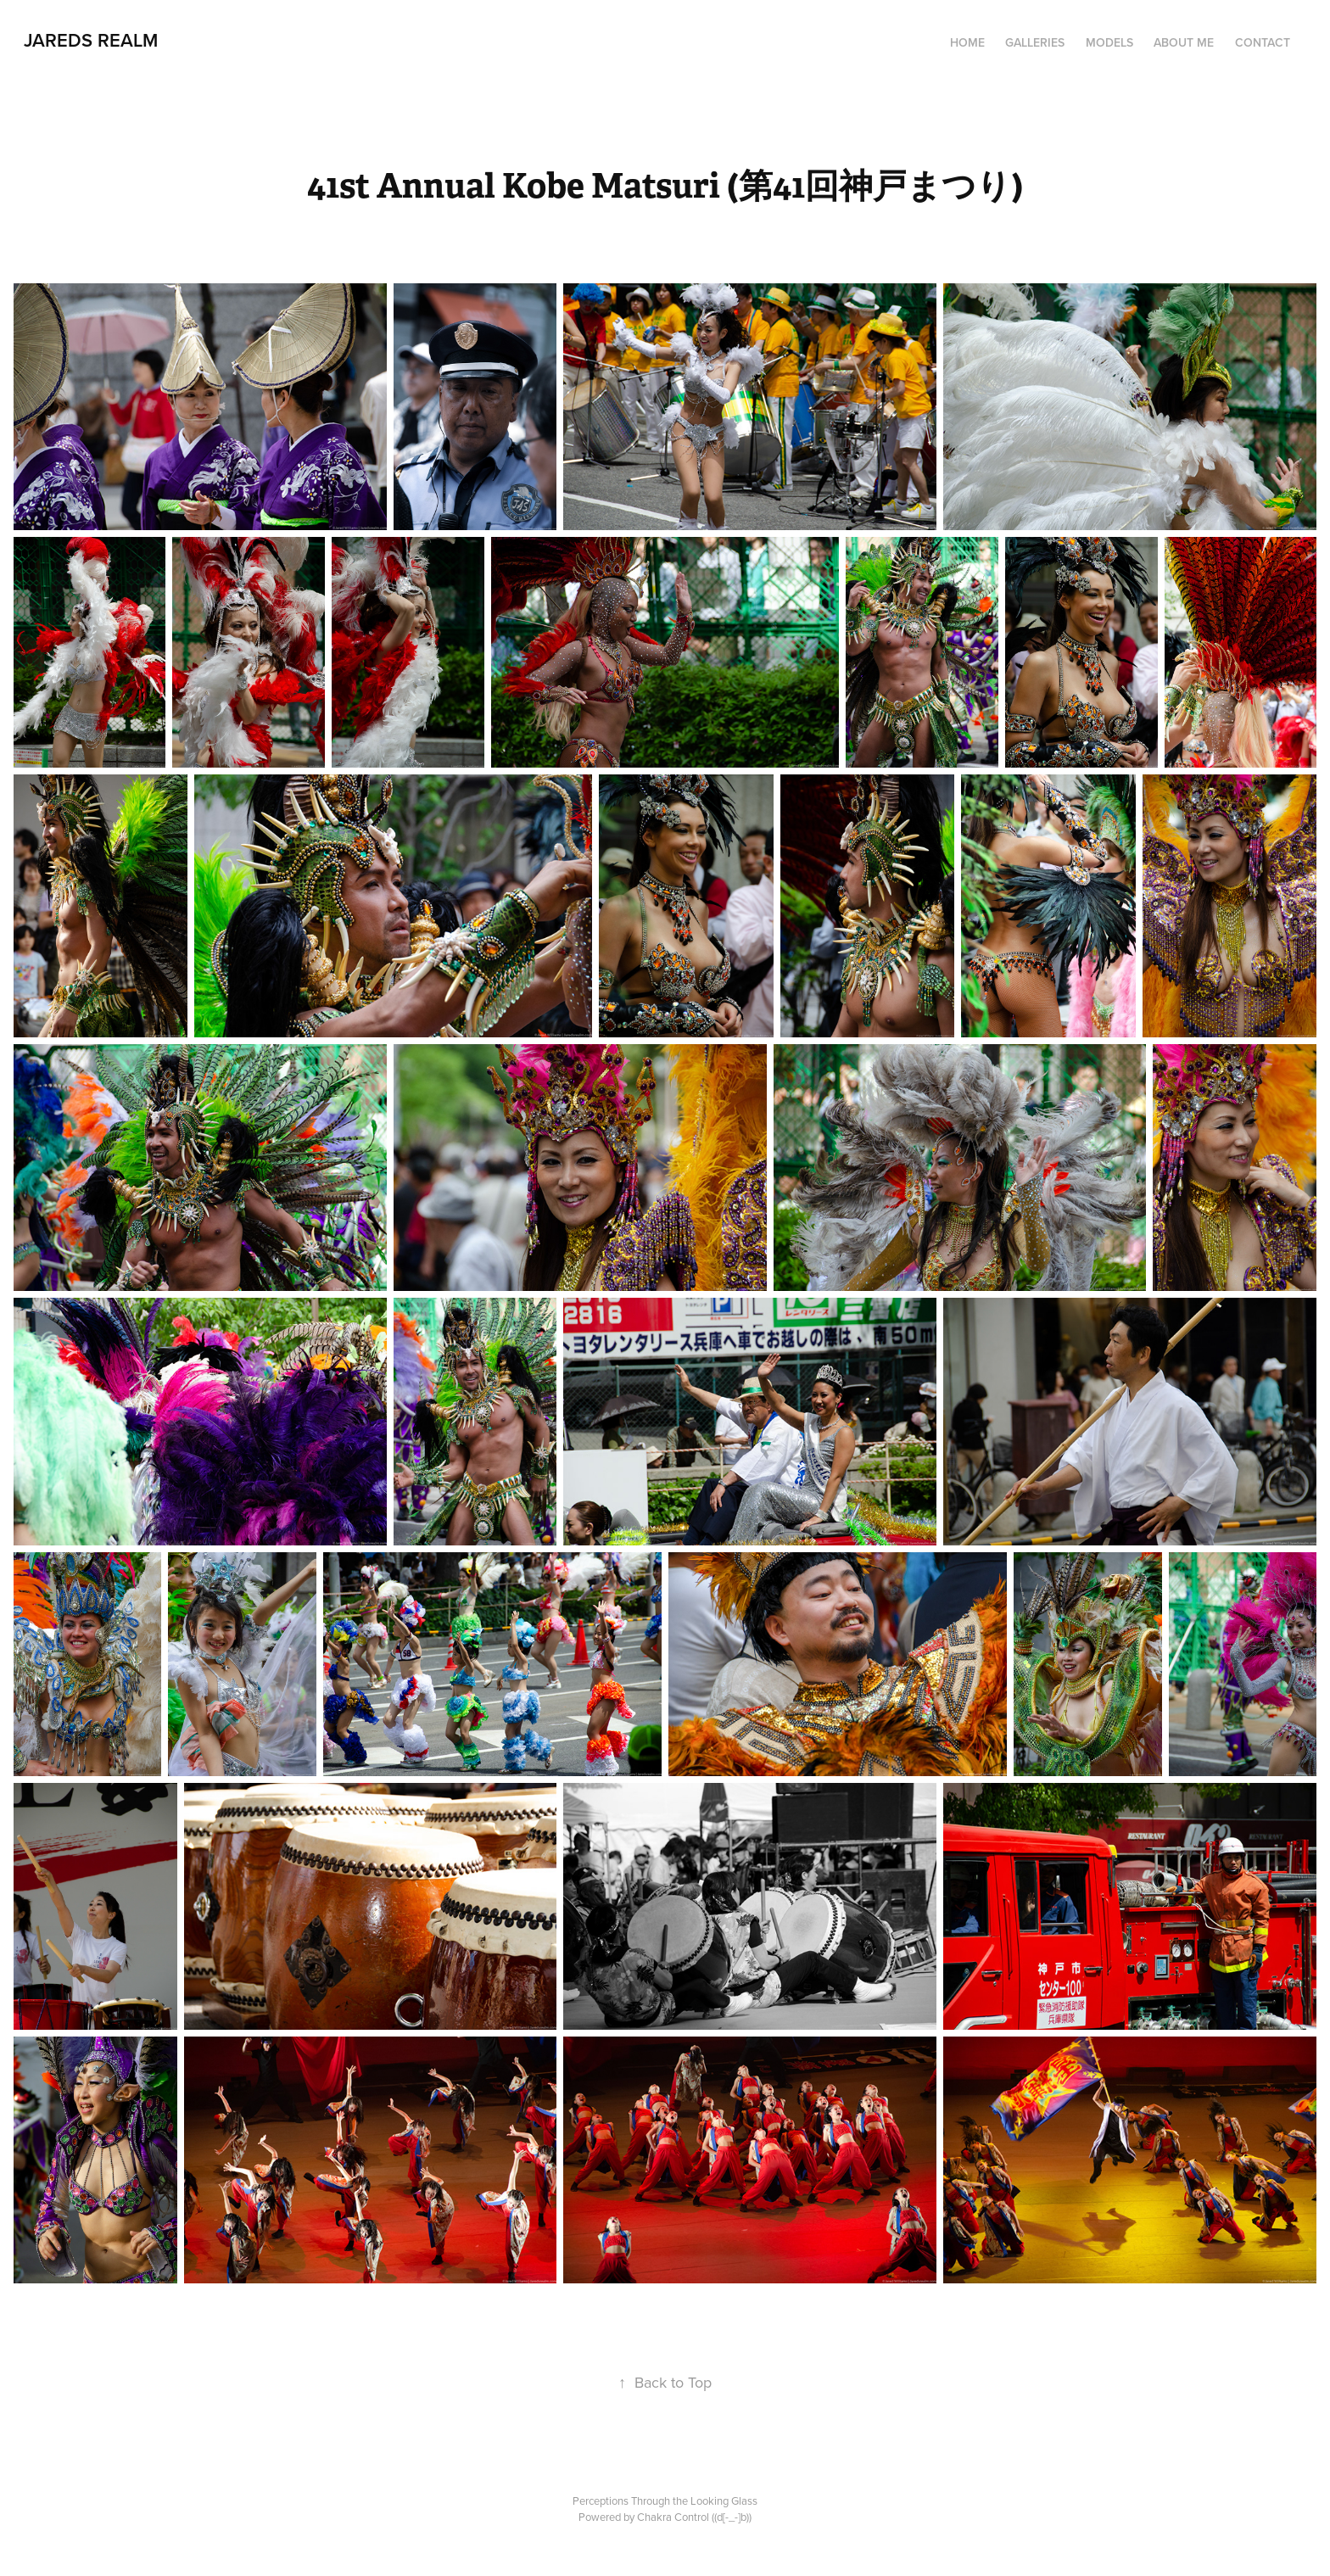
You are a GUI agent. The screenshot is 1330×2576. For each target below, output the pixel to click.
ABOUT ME (1184, 42)
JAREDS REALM (91, 39)
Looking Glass (723, 2500)
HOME (967, 42)
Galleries (1035, 42)
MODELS (1109, 42)
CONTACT (1262, 42)
